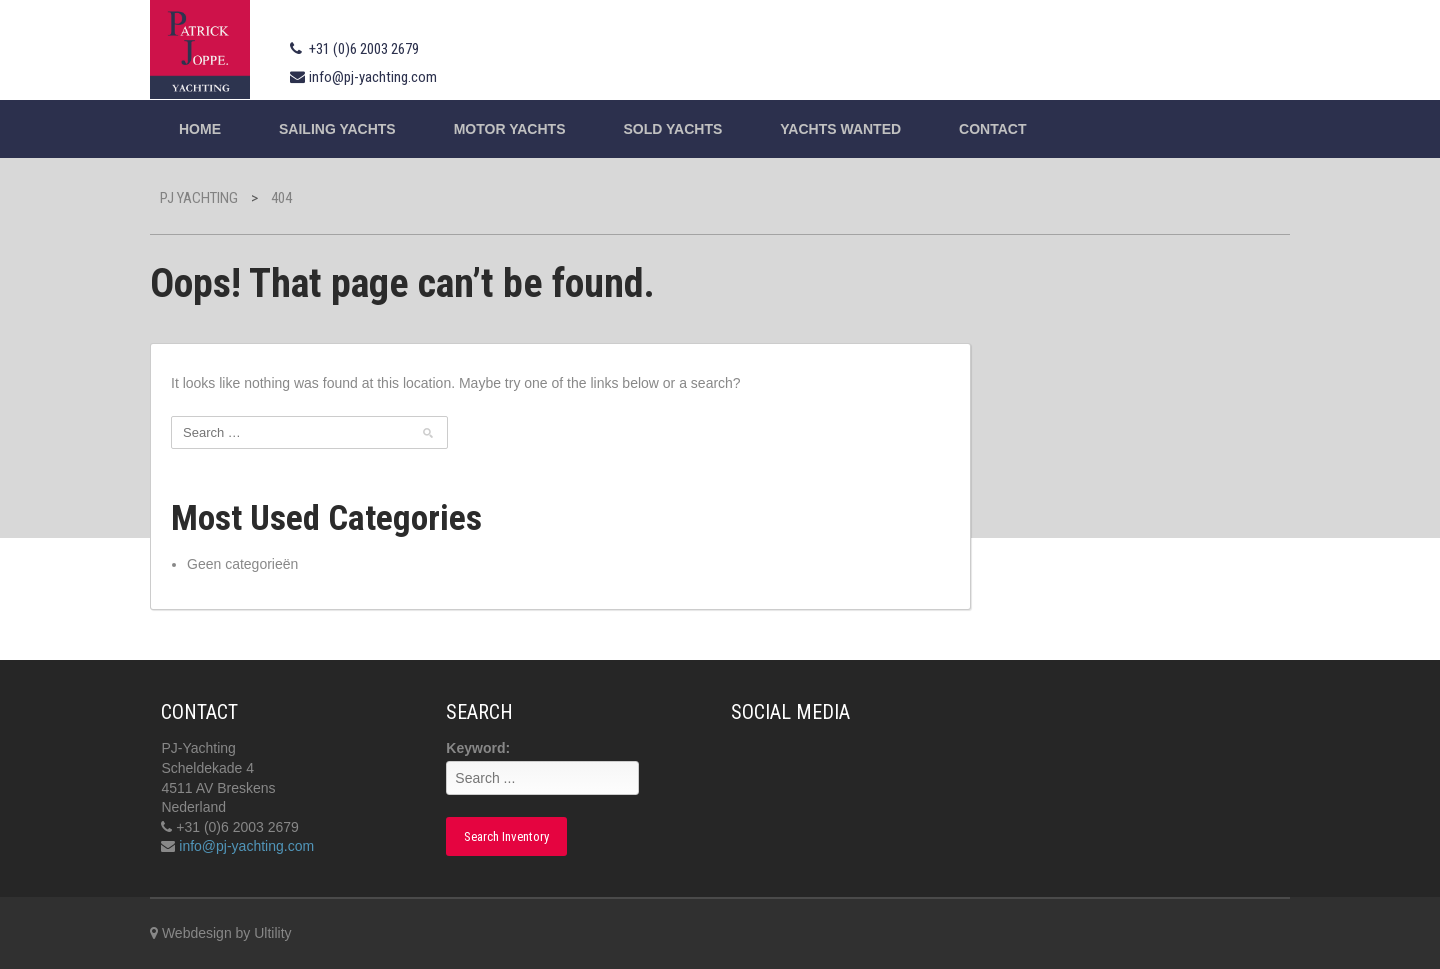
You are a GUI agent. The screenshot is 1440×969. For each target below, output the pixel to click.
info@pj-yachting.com (373, 77)
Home (200, 129)
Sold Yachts (672, 129)
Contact (992, 129)
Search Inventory (506, 836)
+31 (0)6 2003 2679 (364, 49)
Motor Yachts (510, 129)
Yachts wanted (840, 129)
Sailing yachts (337, 129)
